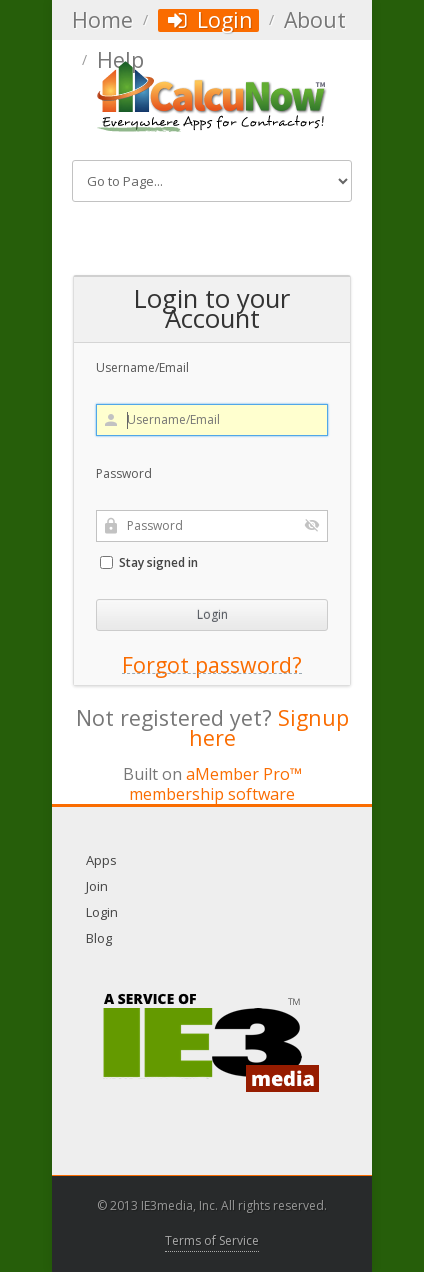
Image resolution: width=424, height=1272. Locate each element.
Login (208, 20)
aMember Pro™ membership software (215, 784)
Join (97, 886)
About (315, 20)
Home (102, 20)
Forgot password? (212, 665)
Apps (101, 860)
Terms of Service (212, 1240)
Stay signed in (149, 562)
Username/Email (142, 367)
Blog (99, 938)
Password (124, 473)
